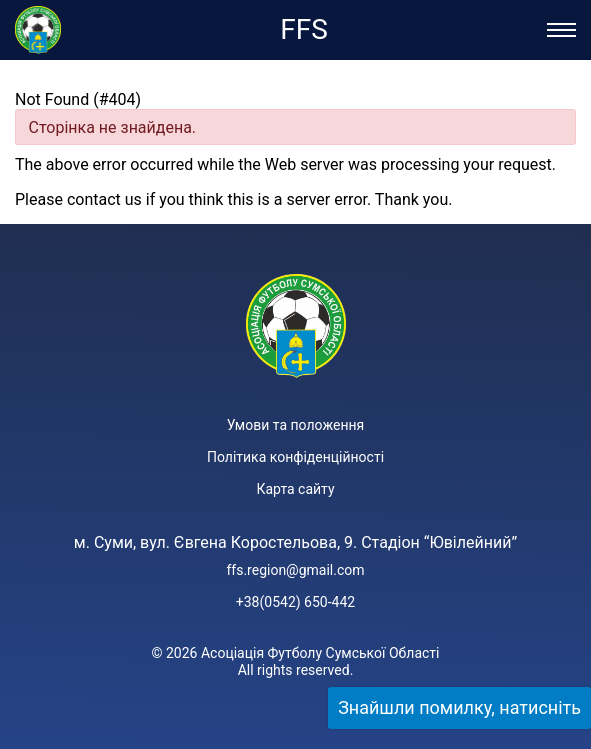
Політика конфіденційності (295, 457)
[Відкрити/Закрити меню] (561, 30)
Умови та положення (295, 425)
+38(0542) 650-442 (295, 602)
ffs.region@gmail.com (295, 570)
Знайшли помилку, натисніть (459, 707)
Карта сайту (295, 489)
